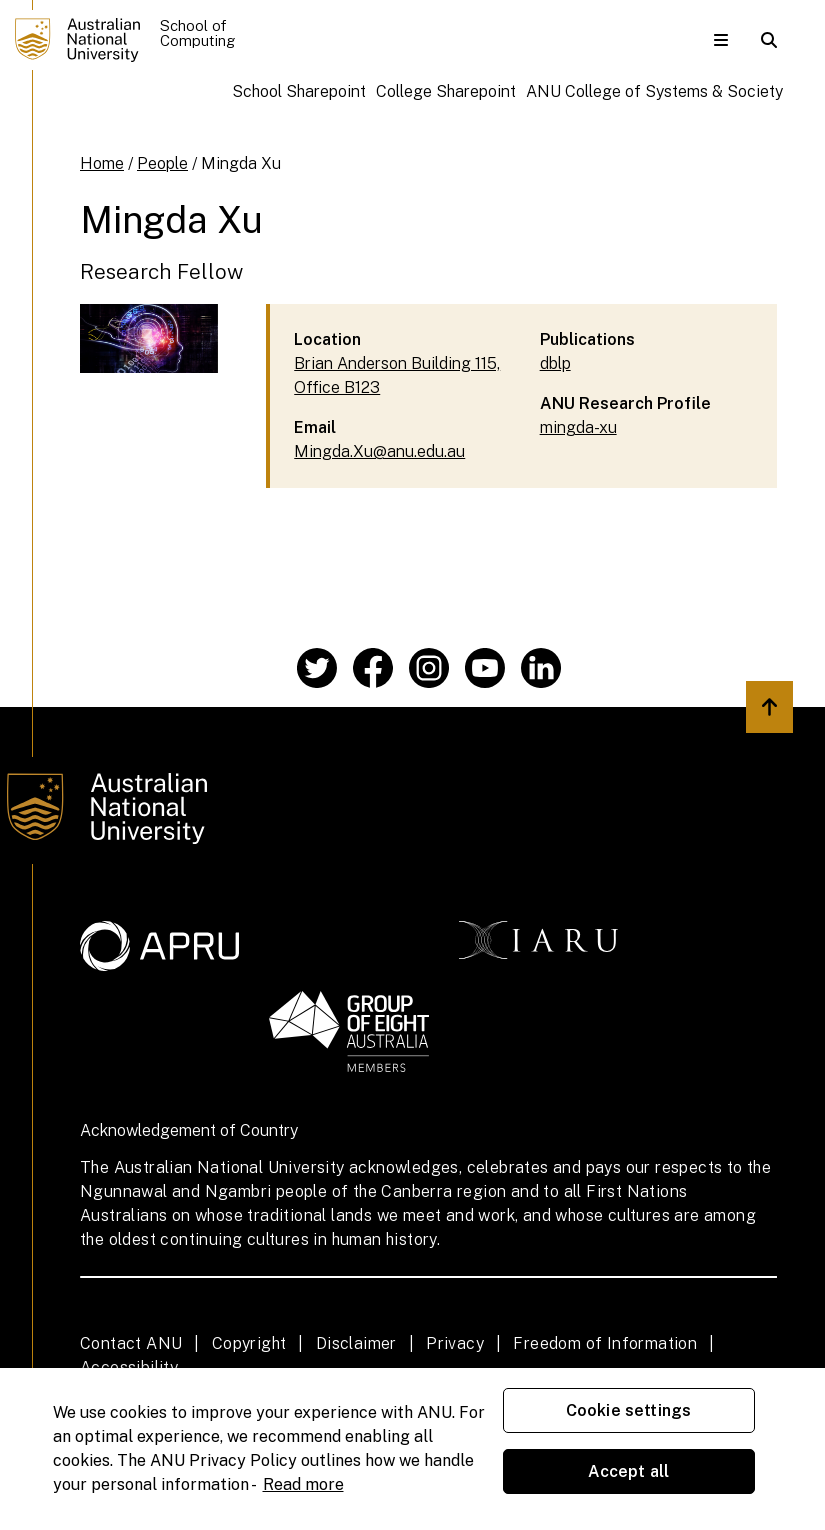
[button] (721, 40)
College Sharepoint (446, 91)
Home (102, 163)
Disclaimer (356, 1343)
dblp (555, 363)
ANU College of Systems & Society (654, 91)
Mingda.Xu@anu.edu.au (379, 451)
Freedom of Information (605, 1343)
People (162, 163)
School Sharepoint (299, 91)
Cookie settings (628, 1410)
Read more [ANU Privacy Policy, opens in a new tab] (303, 1484)
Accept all (629, 1471)
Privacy (455, 1343)
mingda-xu (578, 427)
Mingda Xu (241, 163)
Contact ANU (131, 1343)
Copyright (249, 1343)
